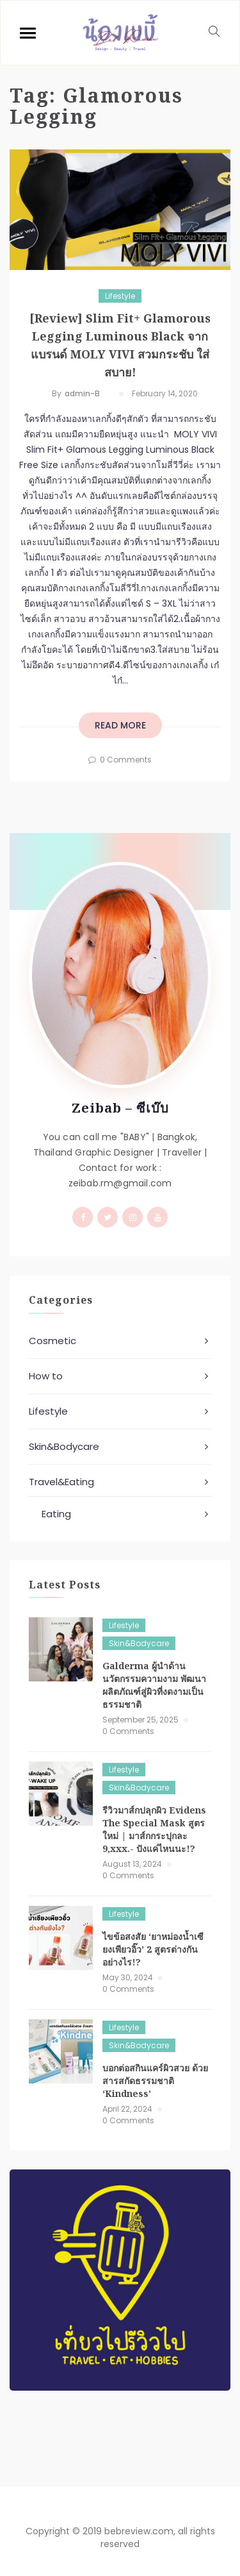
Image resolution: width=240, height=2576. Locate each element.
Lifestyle (120, 295)
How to (46, 1376)
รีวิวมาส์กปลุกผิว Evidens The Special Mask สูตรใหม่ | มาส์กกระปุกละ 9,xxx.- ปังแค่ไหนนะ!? (154, 1829)
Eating (56, 1514)
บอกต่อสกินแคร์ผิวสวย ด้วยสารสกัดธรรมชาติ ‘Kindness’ (155, 2081)
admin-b (82, 393)
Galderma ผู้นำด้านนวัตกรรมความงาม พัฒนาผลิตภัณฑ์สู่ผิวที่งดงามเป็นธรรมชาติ (154, 1685)
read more (120, 725)
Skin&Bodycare (64, 1446)
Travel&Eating (61, 1481)
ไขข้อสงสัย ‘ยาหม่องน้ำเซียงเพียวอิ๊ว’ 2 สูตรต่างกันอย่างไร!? (153, 1949)
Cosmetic (52, 1340)
